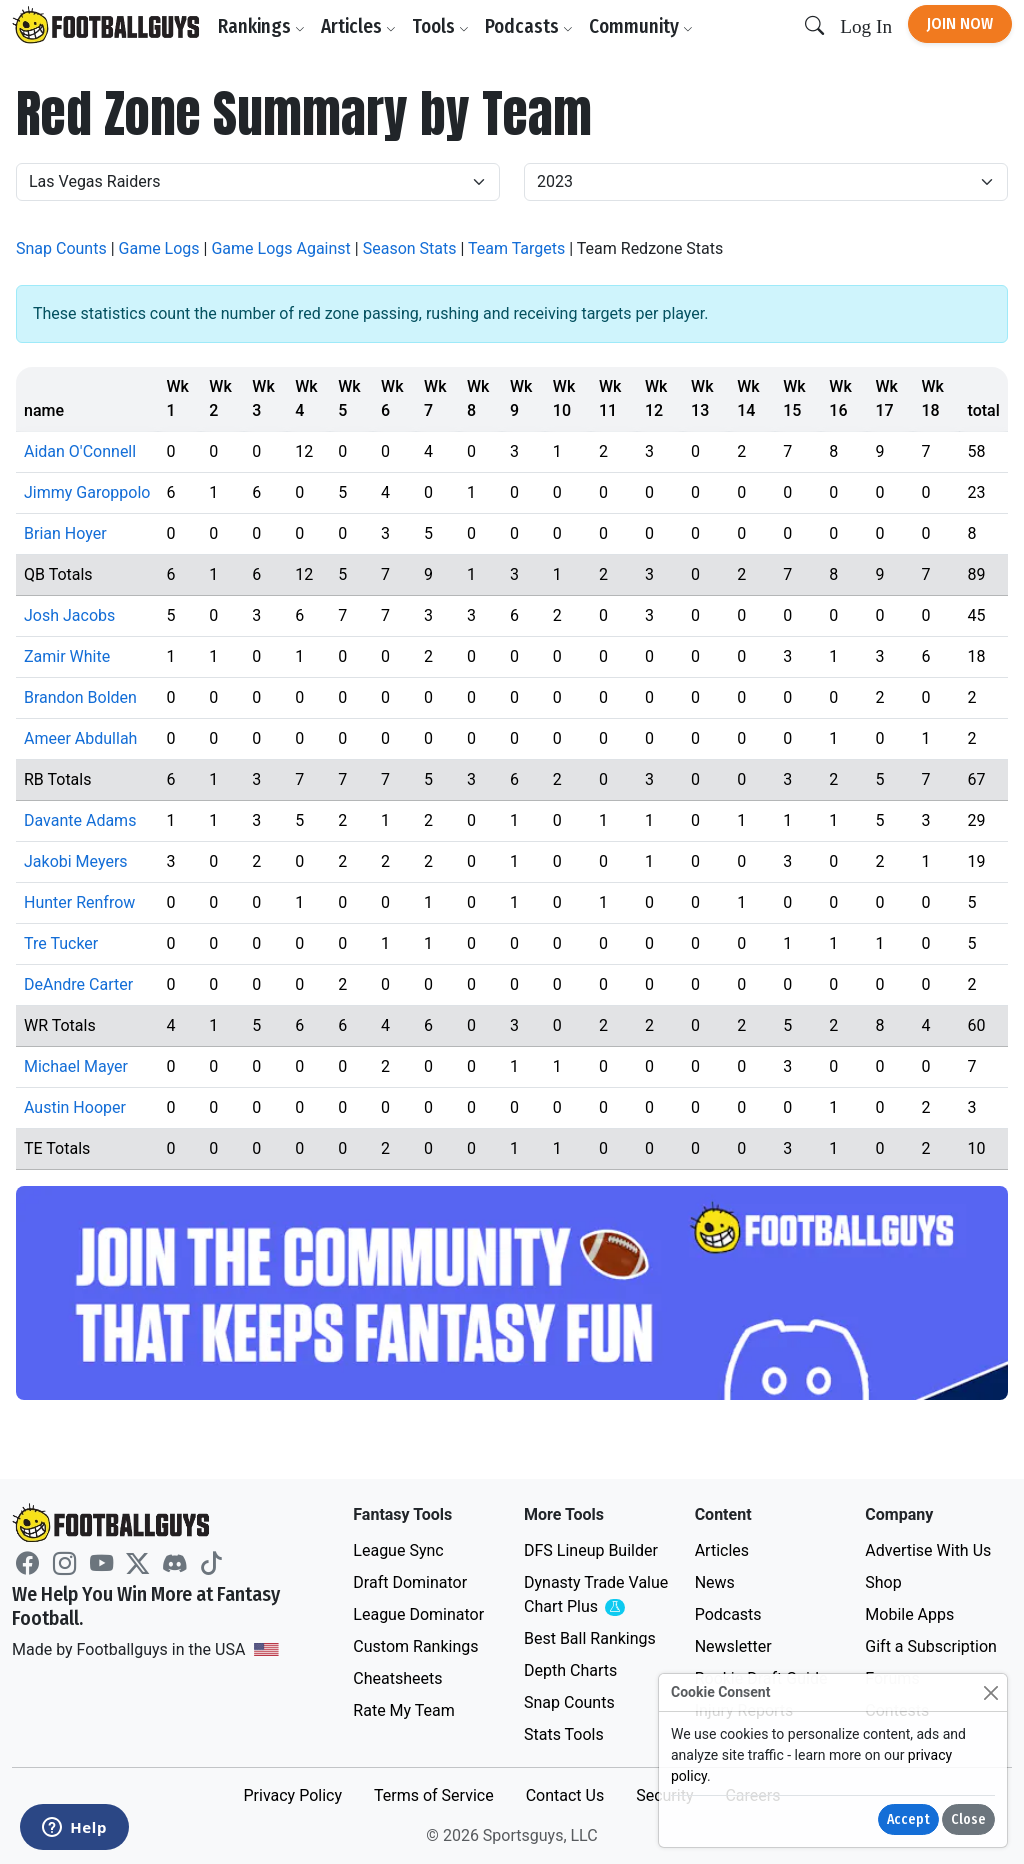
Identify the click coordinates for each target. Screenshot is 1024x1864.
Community (641, 26)
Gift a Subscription (931, 1646)
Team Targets (516, 248)
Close (968, 1819)
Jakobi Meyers (76, 861)
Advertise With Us (928, 1550)
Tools (440, 26)
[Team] (258, 182)
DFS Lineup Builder (591, 1550)
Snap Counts (61, 248)
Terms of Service (434, 1795)
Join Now (960, 23)
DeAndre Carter (78, 984)
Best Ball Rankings (590, 1638)
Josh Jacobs (69, 615)
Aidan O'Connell (80, 451)
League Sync (398, 1550)
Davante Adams (80, 820)
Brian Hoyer (65, 533)
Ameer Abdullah (80, 738)
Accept (908, 1819)
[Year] (766, 182)
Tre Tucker (61, 943)
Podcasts (529, 26)
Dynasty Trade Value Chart (597, 1595)
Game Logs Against (280, 248)
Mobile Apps (909, 1614)
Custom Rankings (415, 1646)
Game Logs (159, 248)
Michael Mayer (76, 1066)
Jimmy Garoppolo (87, 492)
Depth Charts (570, 1670)
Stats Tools (564, 1734)
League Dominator (418, 1614)
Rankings (261, 26)
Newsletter (733, 1646)
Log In (866, 26)
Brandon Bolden (80, 697)
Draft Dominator (410, 1582)
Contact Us (565, 1795)
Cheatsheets (397, 1678)
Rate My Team (403, 1710)
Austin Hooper (75, 1107)
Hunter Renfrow (79, 902)
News (715, 1582)
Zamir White (67, 656)
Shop (883, 1582)
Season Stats (410, 248)
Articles (358, 26)
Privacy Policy (292, 1795)
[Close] (990, 1692)
